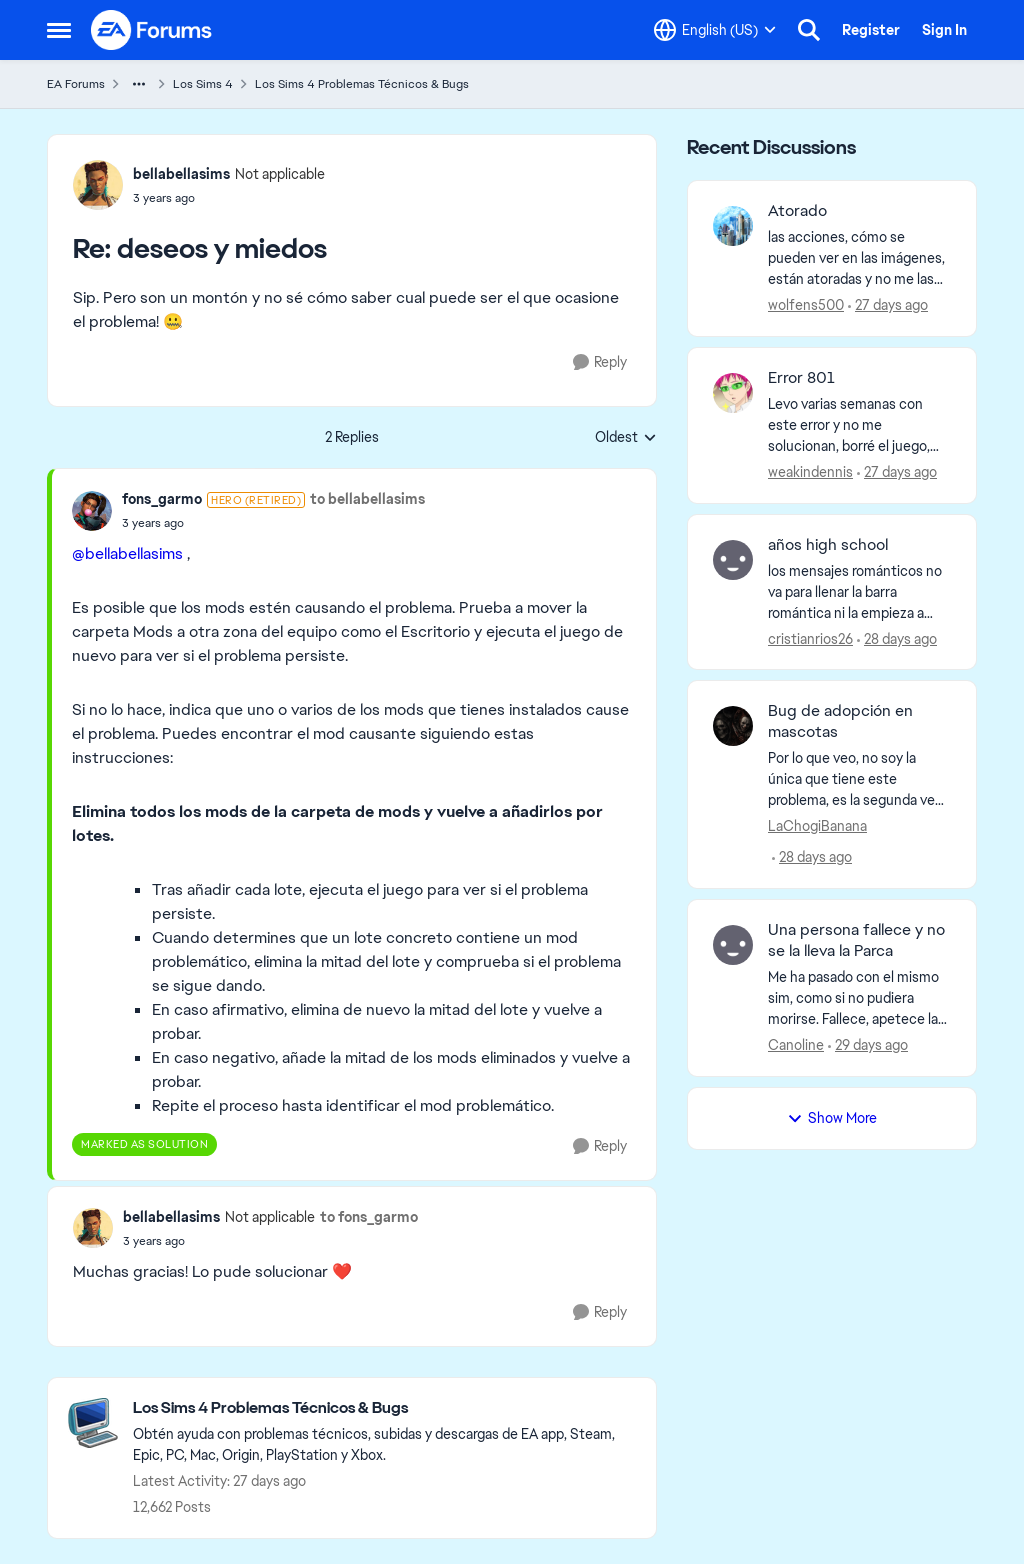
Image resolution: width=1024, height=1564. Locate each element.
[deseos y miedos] (229, 198)
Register (871, 30)
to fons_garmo (369, 1217)
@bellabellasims (127, 553)
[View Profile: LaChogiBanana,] (733, 726)
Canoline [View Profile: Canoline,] (796, 1045)
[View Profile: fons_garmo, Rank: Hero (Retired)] (92, 511)
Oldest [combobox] (626, 438)
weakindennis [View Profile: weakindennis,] (810, 472)
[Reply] (600, 362)
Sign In (944, 30)
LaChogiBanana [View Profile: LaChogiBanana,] (817, 826)
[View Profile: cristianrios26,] (733, 560)
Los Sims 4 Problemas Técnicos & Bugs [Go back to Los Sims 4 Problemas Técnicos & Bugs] (362, 84)
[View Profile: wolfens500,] (733, 226)
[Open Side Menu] (59, 30)
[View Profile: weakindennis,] (733, 393)
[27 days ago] (888, 305)
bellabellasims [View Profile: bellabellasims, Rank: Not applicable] (181, 174)
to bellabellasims (367, 499)
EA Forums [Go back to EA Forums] (76, 84)
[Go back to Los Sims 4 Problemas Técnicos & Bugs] (384, 1408)
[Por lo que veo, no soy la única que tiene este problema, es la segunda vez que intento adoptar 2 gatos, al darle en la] (859, 779)
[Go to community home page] (152, 30)
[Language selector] (715, 30)
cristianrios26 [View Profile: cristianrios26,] (810, 638)
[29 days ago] (868, 1045)
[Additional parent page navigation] (139, 84)
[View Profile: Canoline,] (733, 945)
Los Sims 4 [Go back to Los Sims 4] (203, 84)
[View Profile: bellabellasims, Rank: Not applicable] (98, 185)
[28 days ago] (897, 638)
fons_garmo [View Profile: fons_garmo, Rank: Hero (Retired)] (162, 499)
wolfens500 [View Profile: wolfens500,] (806, 305)
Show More (832, 1118)
